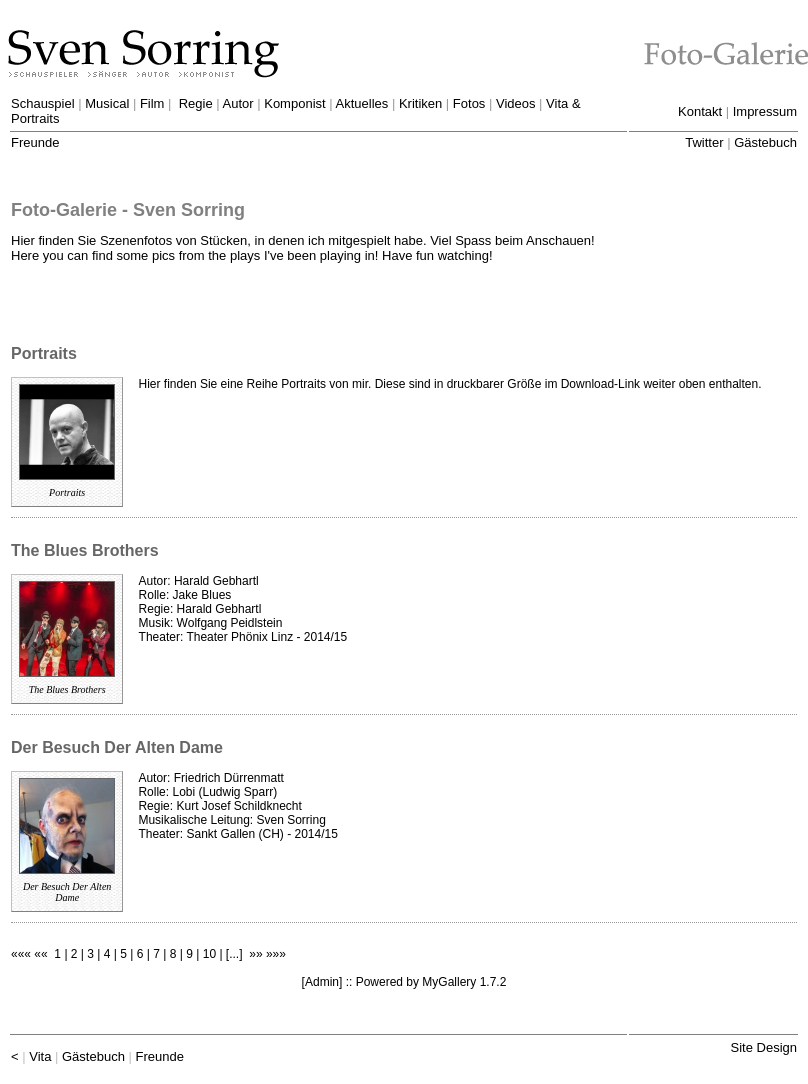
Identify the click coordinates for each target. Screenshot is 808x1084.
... (234, 954)
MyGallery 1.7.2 (464, 982)
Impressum (765, 111)
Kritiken (420, 103)
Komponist (294, 103)
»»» (276, 954)
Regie (196, 103)
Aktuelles (362, 103)
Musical (107, 103)
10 (209, 954)
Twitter (704, 142)
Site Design (764, 1047)
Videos (516, 103)
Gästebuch (765, 142)
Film (152, 103)
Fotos (469, 103)
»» (255, 954)
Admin (322, 982)
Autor (238, 103)
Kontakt (700, 111)
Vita (40, 1056)
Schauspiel (43, 103)
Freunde (35, 142)
